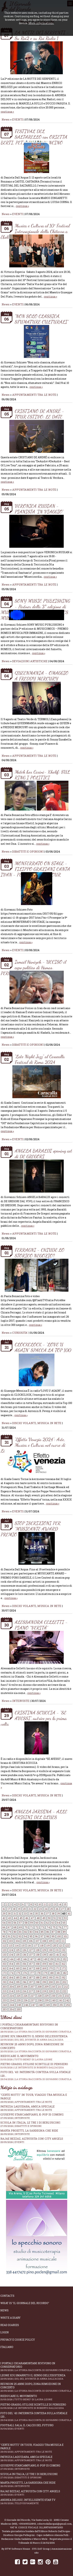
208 (39, 1986)
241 (60, 2000)
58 (26, 1922)
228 (39, 1996)
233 (4, 2000)
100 (59, 1936)
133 (4, 1954)
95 (30, 1936)
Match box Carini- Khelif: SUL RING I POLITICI (42, 774)
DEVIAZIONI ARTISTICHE (30, 661)
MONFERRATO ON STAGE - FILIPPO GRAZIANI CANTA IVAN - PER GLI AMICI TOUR (35, 868)
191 (57, 1977)
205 (18, 1986)
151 (58, 1959)
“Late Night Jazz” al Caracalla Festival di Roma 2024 (40, 1059)
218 (37, 1991)
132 (63, 1950)
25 (51, 1909)
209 (46, 1986)
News (5, 119)
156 (24, 1964)
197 (31, 1982)
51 (54, 1918)
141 (57, 1954)
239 (46, 2000)
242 (67, 2000)
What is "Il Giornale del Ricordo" (24, 2303)
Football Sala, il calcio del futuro (36, 2426)
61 (42, 1922)
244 (11, 2005)
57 (20, 1922)
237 (32, 2000)
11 (45, 1904)
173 (4, 1973)
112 (4, 1945)
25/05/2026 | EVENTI (12, 2142)
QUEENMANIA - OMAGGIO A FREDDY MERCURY (41, 675)
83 (31, 1932)
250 (54, 2005)
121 (60, 1945)
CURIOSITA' (20, 1332)
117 (35, 1945)
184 (11, 1977)
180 (52, 1973)
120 (54, 1945)
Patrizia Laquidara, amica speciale (27, 2106)
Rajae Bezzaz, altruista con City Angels (31, 2138)
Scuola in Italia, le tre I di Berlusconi (30, 2122)
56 (14, 1922)
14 (59, 1904)
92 (14, 1936)
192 (63, 1977)
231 (60, 1996)
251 (61, 2005)
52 (59, 1918)
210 (53, 1986)
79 (9, 1932)
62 (47, 1922)
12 (49, 1904)
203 (4, 1986)
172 (64, 1968)
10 (39, 1904)
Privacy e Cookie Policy (17, 2339)
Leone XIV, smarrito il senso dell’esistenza (36, 2037)
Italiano (6, 2347)
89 (64, 1932)
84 (36, 1932)
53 (65, 1918)
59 (31, 1922)
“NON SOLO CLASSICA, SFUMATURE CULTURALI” (41, 319)
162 (63, 1964)
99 (53, 1936)
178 (38, 1973)
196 (24, 1982)
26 (57, 1909)
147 (31, 1959)
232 (67, 1996)
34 (30, 1913)
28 (68, 1909)
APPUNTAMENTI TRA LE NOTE (34, 394)
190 (51, 1977)
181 (58, 1973)
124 (11, 1950)
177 (31, 1973)
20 (24, 1909)
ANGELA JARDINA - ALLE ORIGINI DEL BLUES (41, 1814)
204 (11, 1986)
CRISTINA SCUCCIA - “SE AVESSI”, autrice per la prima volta (34, 1718)
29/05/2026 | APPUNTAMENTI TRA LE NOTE (26, 2101)
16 (3, 1909)
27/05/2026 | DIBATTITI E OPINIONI (21, 2126)
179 (45, 1973)
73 (42, 1927)
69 (20, 1927)
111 (63, 1941)
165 (18, 1968)
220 (51, 1991)
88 (58, 1932)
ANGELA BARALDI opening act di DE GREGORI (43, 1153)
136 (24, 1954)
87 (53, 1932)
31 (14, 1913)
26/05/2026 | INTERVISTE (15, 2134)
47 (32, 1918)
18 (14, 1909)
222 (64, 1991)
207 (32, 1986)
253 (4, 2009)
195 (18, 1982)
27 (62, 1909)
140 (51, 1954)
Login (4, 2332)
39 (58, 1913)
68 (14, 1927)
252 (68, 2005)
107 (37, 1941)
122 (67, 1945)
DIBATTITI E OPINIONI (28, 851)
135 (18, 1954)
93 (19, 1936)
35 (36, 1913)
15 (65, 1904)
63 (53, 1922)
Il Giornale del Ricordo (17, 2520)
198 (37, 1982)
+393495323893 (27, 2523)
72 (36, 1927)
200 (51, 1982)
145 (18, 1959)
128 (37, 1950)
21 (29, 1909)
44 (15, 1918)
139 (44, 1954)
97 (42, 1936)
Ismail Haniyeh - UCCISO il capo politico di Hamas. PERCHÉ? (33, 967)
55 (9, 1922)
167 (31, 1968)
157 (31, 1964)
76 (59, 1927)
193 (4, 1982)
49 (43, 1918)
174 (11, 1973)
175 (18, 1973)
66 (3, 1927)
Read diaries (9, 2325)
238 (39, 2000)
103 (11, 1941)
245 (19, 2005)
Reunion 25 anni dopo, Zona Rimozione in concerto (36, 2387)
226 (25, 1996)
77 (65, 1927)
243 (4, 2005)
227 (32, 1996)
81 (20, 1932)
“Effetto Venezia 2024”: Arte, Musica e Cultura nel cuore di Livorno (33, 1445)
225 (18, 1996)
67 (9, 1927)
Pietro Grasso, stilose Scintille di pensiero (36, 2065)
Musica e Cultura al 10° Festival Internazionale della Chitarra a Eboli (35, 231)
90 (3, 1936)
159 (44, 1964)
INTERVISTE (20, 1701)
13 (54, 1904)
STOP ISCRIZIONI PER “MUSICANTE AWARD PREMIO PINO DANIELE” (31, 1528)
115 (23, 1945)
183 (4, 1977)
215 (18, 1991)
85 (42, 1932)
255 (18, 2009)
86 (47, 1932)
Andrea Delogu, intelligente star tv (36, 2501)
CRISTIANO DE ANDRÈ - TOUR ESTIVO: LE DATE (39, 414)
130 (51, 1950)
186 (24, 1977)
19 (19, 1909)
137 (31, 1954)
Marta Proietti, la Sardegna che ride (29, 2130)
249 (47, 2005)
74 (48, 1927)
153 (4, 1964)
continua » (7, 111)
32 (19, 1913)
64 (58, 1922)
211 (59, 1986)
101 (65, 1936)
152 (65, 1959)
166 (24, 1968)
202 (64, 1982)
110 (57, 1941)
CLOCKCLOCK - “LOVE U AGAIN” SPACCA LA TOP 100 (43, 1347)
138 (37, 1954)
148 (38, 1959)
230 (53, 1996)
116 (29, 1945)
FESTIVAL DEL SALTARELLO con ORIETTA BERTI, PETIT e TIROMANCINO (34, 136)
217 (31, 1991)
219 (44, 1991)
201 (58, 1982)
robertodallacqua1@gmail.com (54, 2523)
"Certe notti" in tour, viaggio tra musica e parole (36, 2448)
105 (24, 1941)
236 (25, 2000)
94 (25, 1936)
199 (44, 1982)
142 (64, 1954)
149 (45, 1959)
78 (3, 1932)
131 (57, 1950)
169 (44, 1968)
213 (4, 1991)
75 (54, 1927)
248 (40, 2005)
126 (24, 1950)
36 (41, 1913)
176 (25, 1973)
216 (24, 1991)
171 (57, 1968)
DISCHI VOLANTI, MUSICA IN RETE (36, 1423)
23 (40, 1909)
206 (25, 1986)
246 (26, 2005)
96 (36, 1936)
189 (44, 1977)
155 (18, 1964)
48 (38, 1918)
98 (47, 1936)
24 (46, 1909)
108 (44, 1941)
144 (11, 1959)
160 (51, 1964)
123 (4, 1950)
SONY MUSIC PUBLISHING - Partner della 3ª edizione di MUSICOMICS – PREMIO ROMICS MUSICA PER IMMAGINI (35, 609)
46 (26, 1918)
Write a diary (10, 2317)
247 (33, 2005)
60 (36, 1922)
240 (53, 2000)
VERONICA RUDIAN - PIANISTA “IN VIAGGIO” (39, 508)
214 (11, 1991)
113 (10, 1945)
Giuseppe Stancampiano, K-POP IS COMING (32, 2114)
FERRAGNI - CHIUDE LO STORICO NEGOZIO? (39, 1252)
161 (57, 1964)
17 (8, 1909)
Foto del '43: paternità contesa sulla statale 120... (36, 2416)
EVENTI (17, 119)
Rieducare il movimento (36, 2057)
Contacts (7, 2295)
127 (31, 1950)
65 (64, 1922)
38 (53, 1913)
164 (11, 1968)
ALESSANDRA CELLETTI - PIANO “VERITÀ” (41, 1625)
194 (11, 1982)
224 (11, 1996)
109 (51, 1941)
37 (47, 1913)
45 (21, 1918)
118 (42, 1945)
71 (31, 1927)
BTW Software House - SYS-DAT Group (27, 2548)
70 (25, 1927)
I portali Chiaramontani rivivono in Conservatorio (36, 2366)
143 (4, 1959)
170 (51, 1968)
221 (58, 1991)
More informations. (41, 23)
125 (18, 1950)
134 (11, 1954)
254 (11, 2009)
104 (17, 1941)
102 (4, 1941)
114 (17, 1945)
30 (9, 1913)
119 (48, 1945)
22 (34, 1909)
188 (37, 1977)
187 (31, 1977)
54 (3, 1922)
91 (9, 1936)
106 (31, 1941)
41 (69, 1913)
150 (52, 1959)
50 (49, 1918)
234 (11, 2000)
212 (66, 1986)
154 (11, 1964)
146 (25, 1959)
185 (18, 1977)
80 (15, 1932)
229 (46, 1996)
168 (37, 1968)
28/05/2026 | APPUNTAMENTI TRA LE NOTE (26, 2109)
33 (25, 1913)
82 (25, 1932)
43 (9, 1918)
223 (4, 1996)
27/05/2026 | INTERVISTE (15, 2118)
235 (18, 2000)
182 (65, 1973)
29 (3, 1913)
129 (44, 1950)
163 (4, 1968)
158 (37, 1964)
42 (3, 1918)
